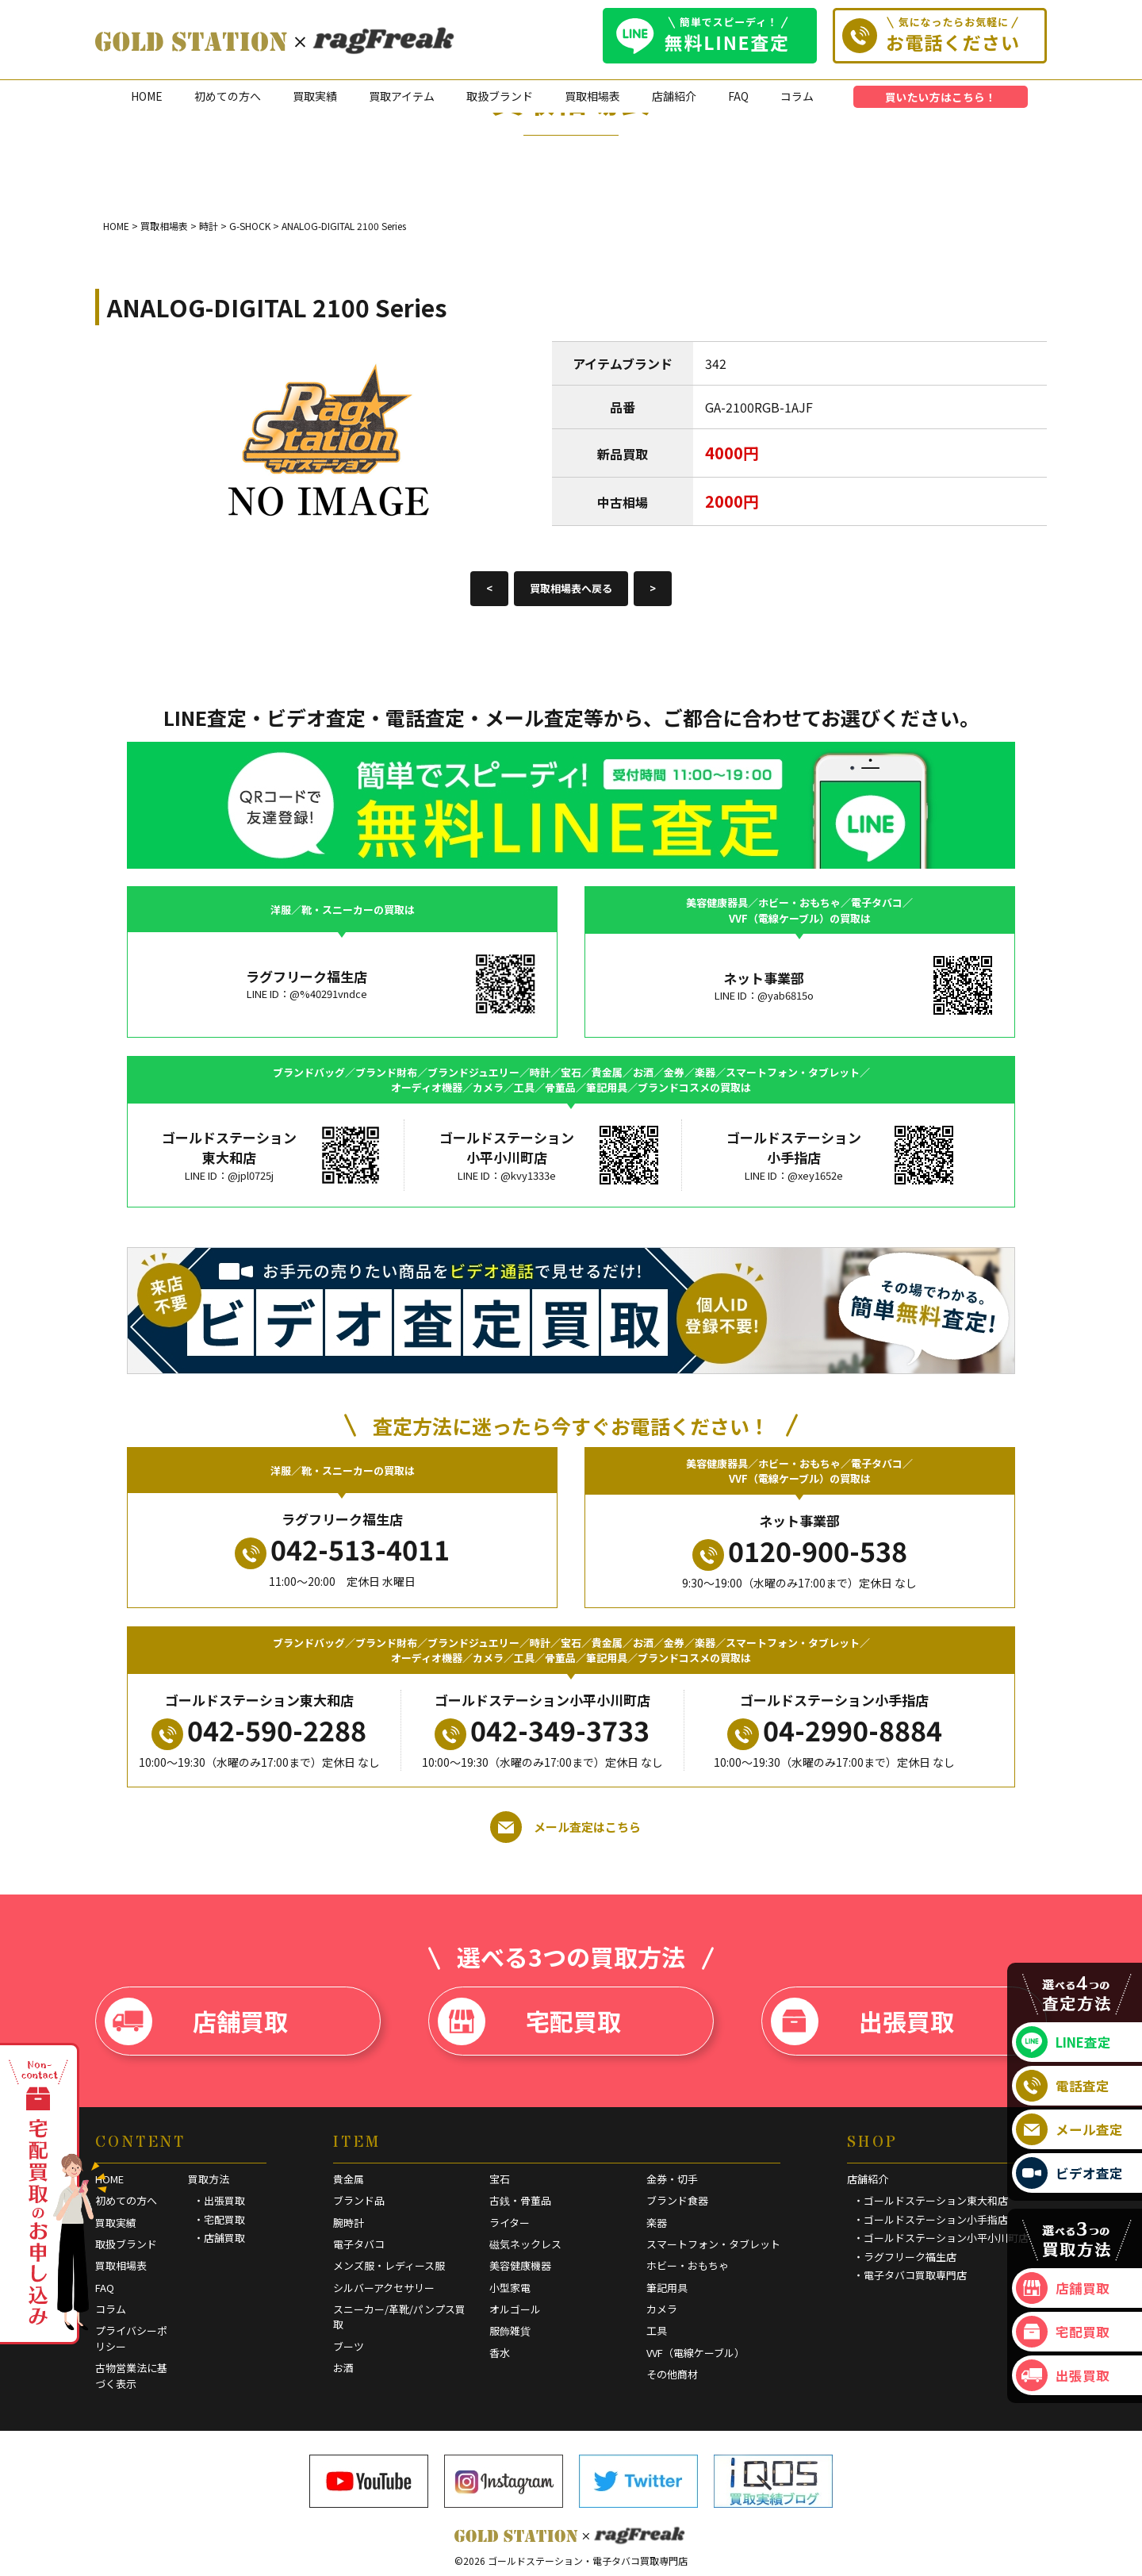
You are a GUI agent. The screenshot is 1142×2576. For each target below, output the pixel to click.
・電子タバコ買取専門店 (910, 2274)
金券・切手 (672, 2178)
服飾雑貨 (510, 2330)
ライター (509, 2222)
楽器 (656, 2222)
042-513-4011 (342, 1549)
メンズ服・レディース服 (389, 2265)
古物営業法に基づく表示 (131, 2375)
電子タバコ (359, 2244)
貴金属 (348, 2178)
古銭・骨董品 (520, 2200)
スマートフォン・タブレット (713, 2244)
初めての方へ (227, 96)
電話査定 (1062, 2086)
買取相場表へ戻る (571, 588)
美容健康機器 (520, 2265)
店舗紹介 (674, 96)
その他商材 (672, 2374)
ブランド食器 (677, 2200)
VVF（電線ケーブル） (695, 2352)
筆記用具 (667, 2287)
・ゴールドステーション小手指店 (930, 2219)
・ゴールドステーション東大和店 (930, 2200)
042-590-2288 (258, 1730)
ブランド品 (359, 2200)
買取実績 (315, 96)
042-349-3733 (542, 1730)
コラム (797, 96)
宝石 (499, 2178)
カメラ (661, 2309)
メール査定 (1069, 2129)
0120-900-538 (799, 1551)
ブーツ (348, 2346)
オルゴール (515, 2309)
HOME (147, 96)
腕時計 (348, 2222)
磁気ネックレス (525, 2244)
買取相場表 (592, 96)
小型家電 (510, 2287)
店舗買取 (196, 2021)
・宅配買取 (219, 2219)
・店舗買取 (219, 2237)
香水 (499, 2352)
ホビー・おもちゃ (687, 2265)
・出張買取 (219, 2200)
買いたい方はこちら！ (940, 97)
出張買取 (862, 2021)
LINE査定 (1063, 2042)
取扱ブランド (499, 96)
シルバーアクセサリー (384, 2287)
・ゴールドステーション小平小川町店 (941, 2237)
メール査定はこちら (565, 1827)
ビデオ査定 (1069, 2173)
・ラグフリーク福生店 (904, 2256)
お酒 (343, 2367)
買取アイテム (402, 96)
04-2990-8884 (834, 1730)
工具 (656, 2330)
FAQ (738, 96)
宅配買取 (529, 2021)
